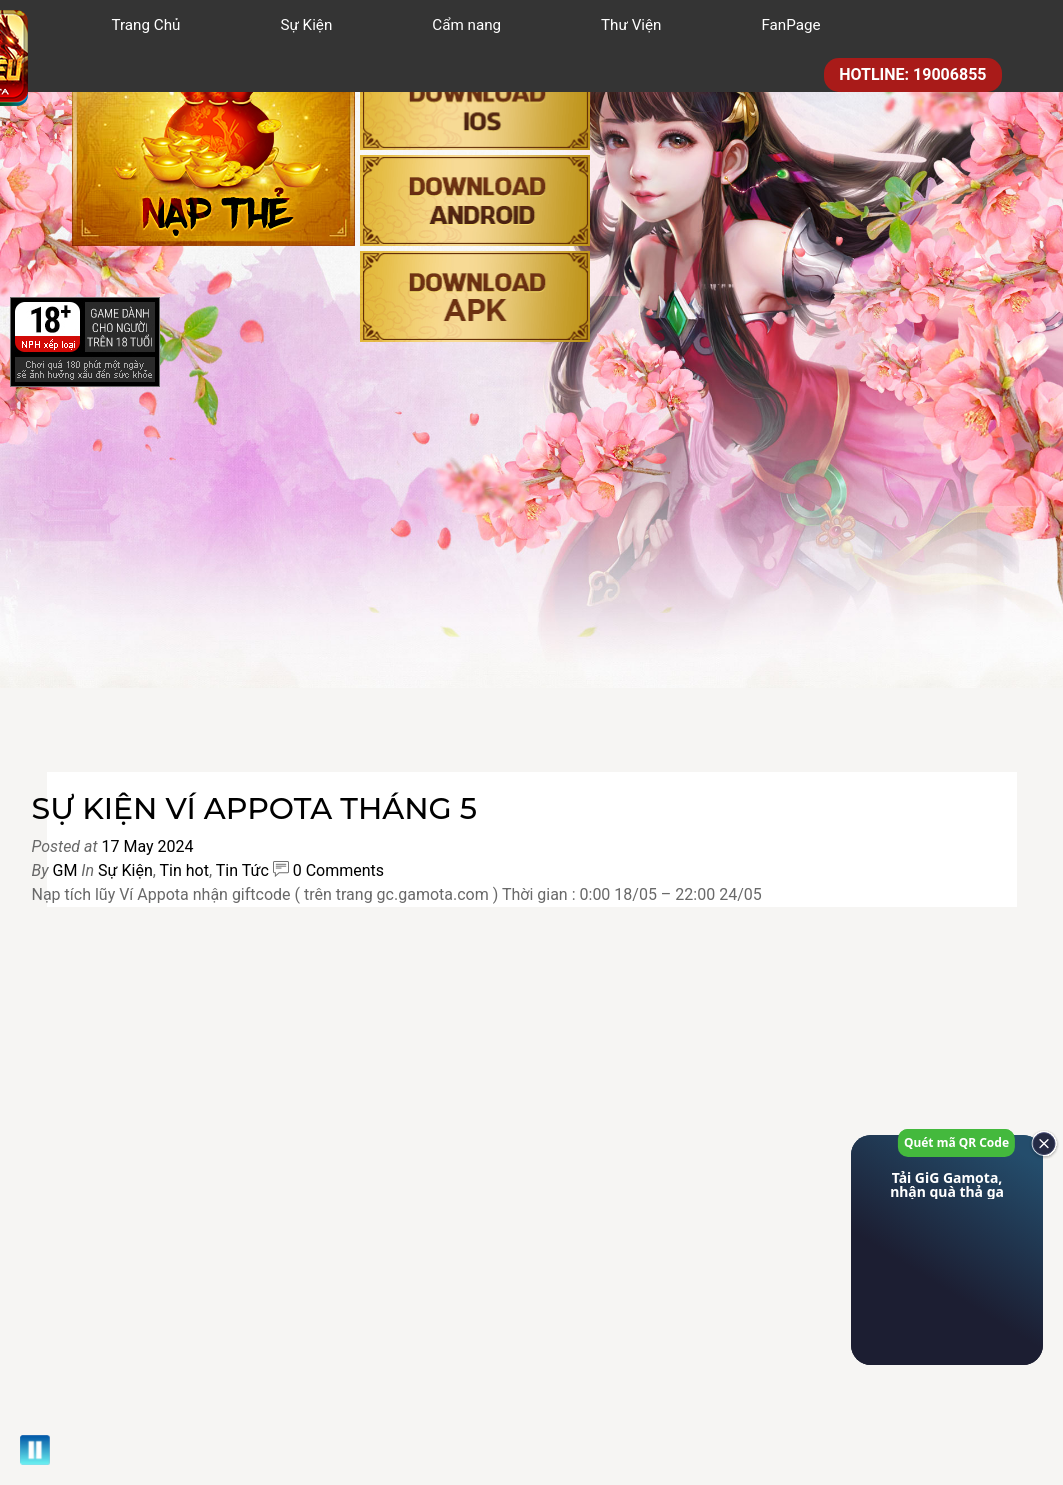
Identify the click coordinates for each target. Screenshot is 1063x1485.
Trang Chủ (146, 25)
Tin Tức (242, 870)
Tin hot (184, 870)
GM (64, 870)
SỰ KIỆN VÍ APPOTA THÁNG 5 (255, 808)
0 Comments (338, 870)
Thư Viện (631, 25)
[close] (1038, 1144)
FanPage (790, 25)
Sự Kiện (306, 25)
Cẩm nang (466, 25)
